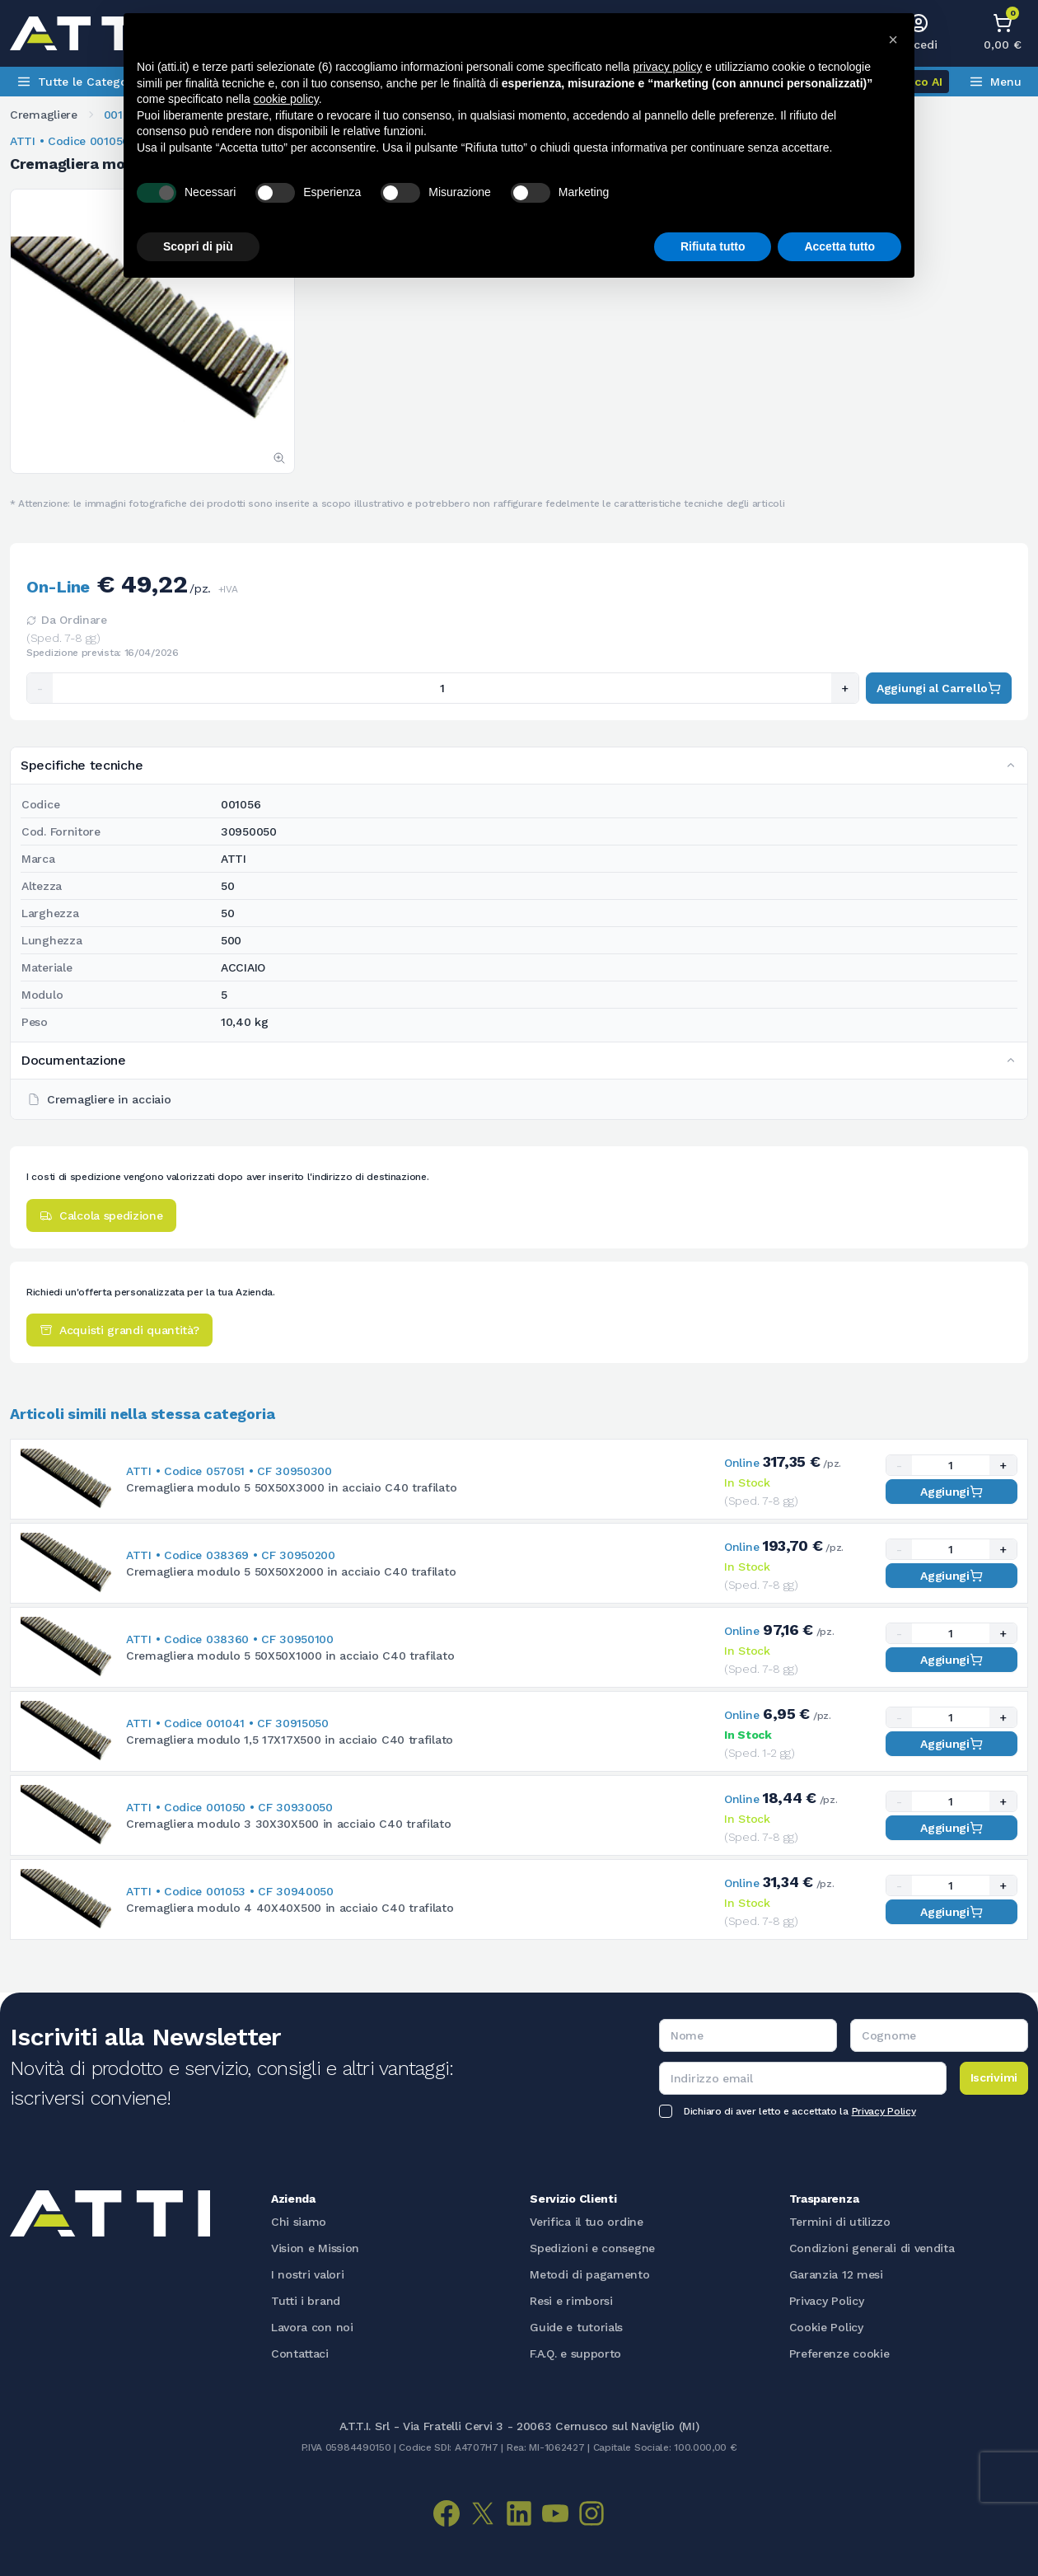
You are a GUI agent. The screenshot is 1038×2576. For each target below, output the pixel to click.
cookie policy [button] (286, 98)
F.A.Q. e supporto (575, 2353)
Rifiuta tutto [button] (713, 246)
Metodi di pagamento (589, 2274)
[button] (893, 39)
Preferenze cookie (839, 2353)
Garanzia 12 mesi (836, 2274)
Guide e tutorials (576, 2327)
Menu (995, 81)
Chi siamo (298, 2221)
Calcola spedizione (101, 1215)
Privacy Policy (884, 2111)
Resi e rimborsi (571, 2300)
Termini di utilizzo (840, 2221)
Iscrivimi (993, 2077)
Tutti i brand (305, 2300)
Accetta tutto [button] (839, 246)
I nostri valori (307, 2274)
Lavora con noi (312, 2327)
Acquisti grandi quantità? (119, 1330)
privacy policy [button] (667, 66)
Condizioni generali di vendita (872, 2248)
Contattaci (300, 2353)
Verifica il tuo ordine (586, 2221)
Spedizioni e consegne (592, 2248)
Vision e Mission (315, 2248)
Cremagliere (43, 114)
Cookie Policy (826, 2327)
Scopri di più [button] (198, 246)
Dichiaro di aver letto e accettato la (799, 2111)
